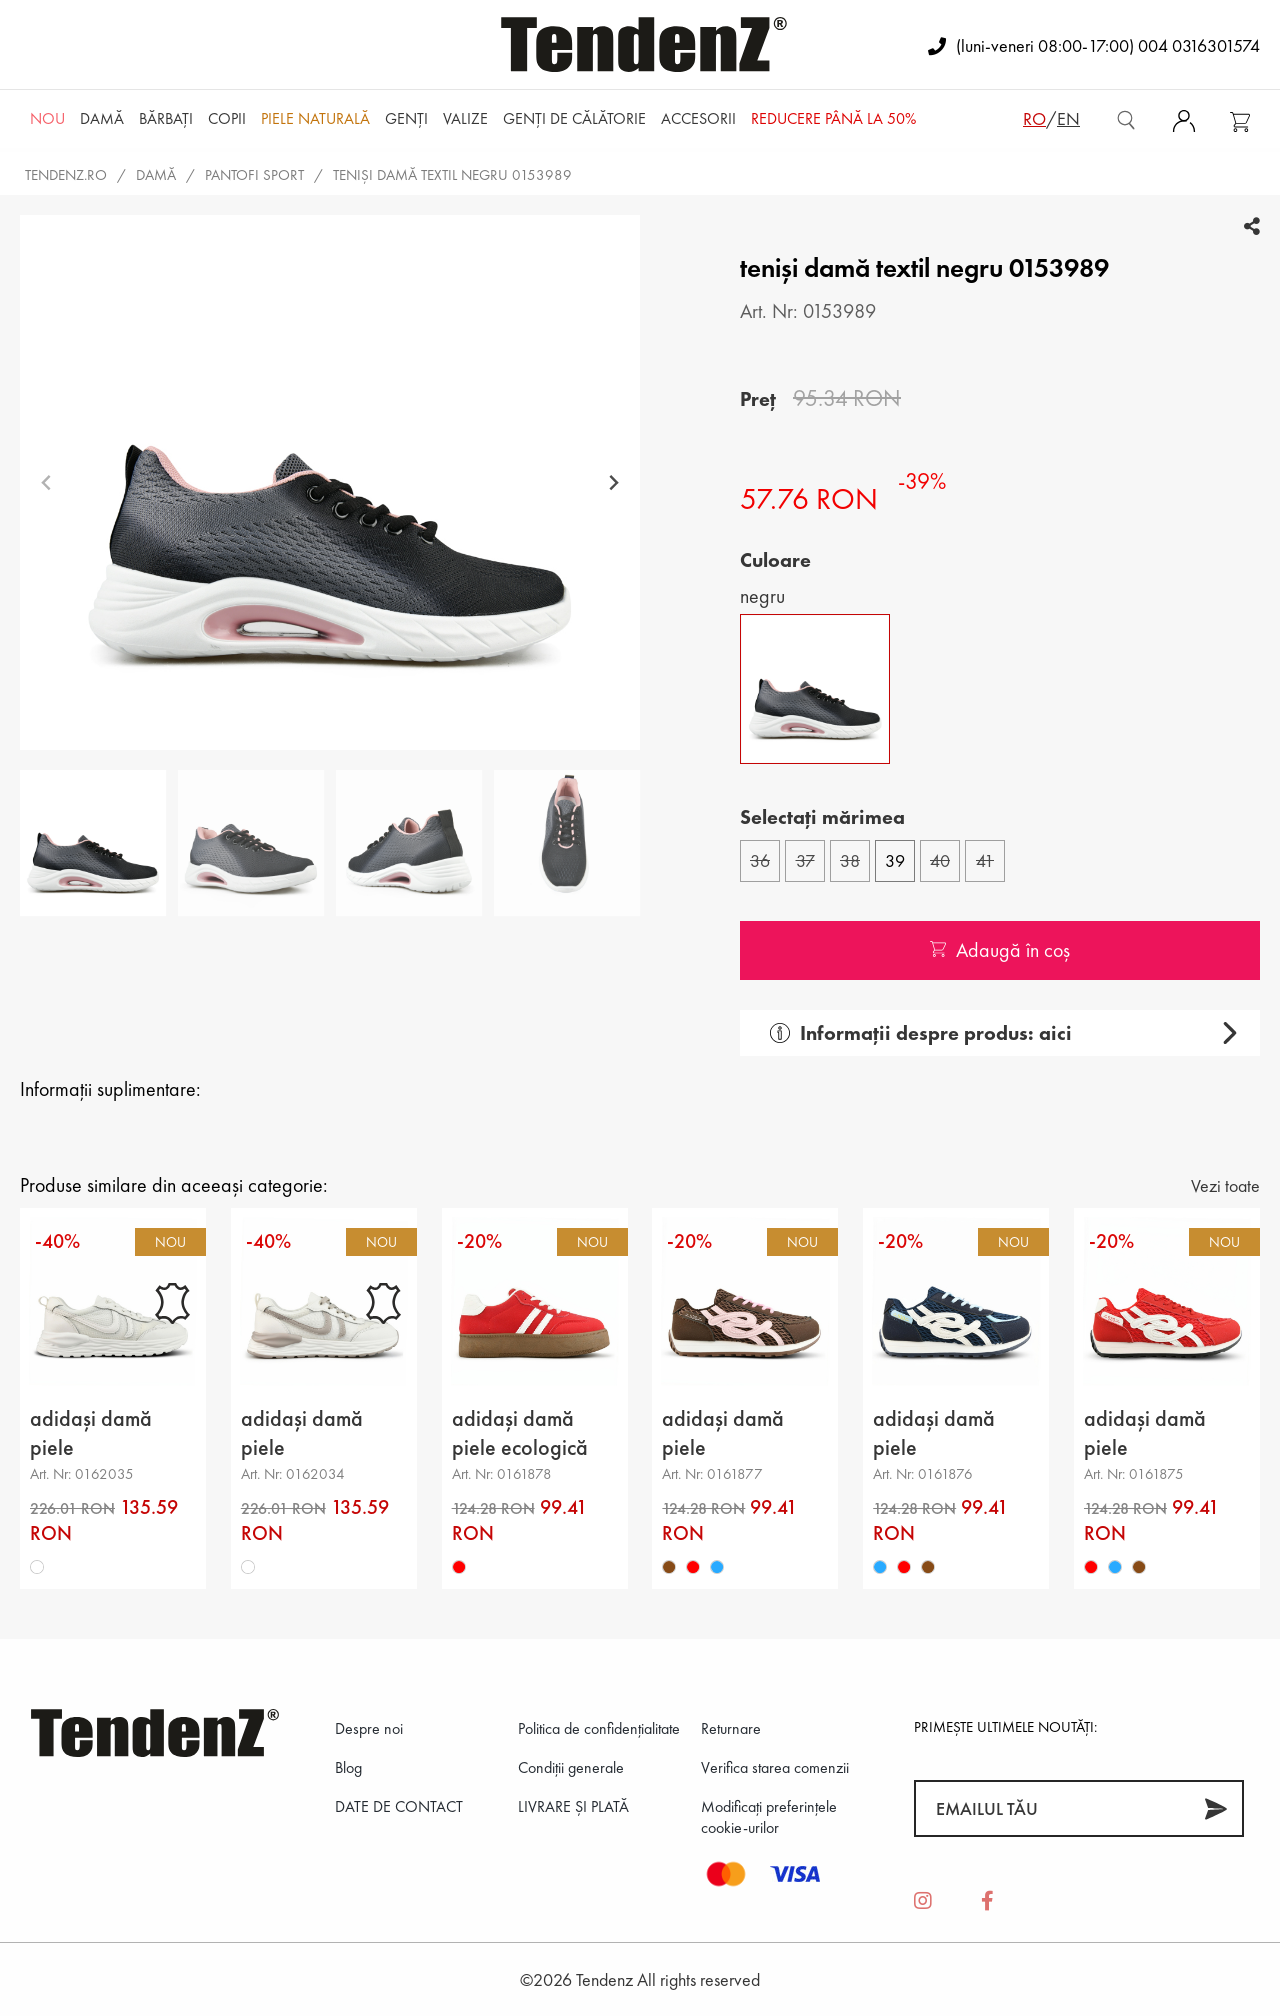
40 (940, 860)
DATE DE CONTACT (399, 1806)
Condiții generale (571, 1767)
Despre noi (369, 1728)
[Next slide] (613, 482)
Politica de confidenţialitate (599, 1728)
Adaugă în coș (1000, 950)
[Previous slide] (46, 482)
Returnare (731, 1728)
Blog (348, 1767)
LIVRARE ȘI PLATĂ (573, 1806)
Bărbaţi (166, 118)
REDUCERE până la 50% (833, 118)
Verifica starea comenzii (775, 1767)
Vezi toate (1225, 1185)
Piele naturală (315, 118)
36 (760, 860)
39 (895, 860)
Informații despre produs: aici (921, 1033)
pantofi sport (254, 175)
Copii (227, 118)
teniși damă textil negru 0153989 (452, 175)
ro (1034, 118)
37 (805, 860)
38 (850, 860)
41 (985, 860)
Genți (406, 118)
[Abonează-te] (1215, 1808)
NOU (47, 118)
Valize (465, 118)
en (1068, 118)
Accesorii (698, 118)
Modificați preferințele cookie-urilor (769, 1817)
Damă (102, 118)
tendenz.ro (66, 175)
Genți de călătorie (574, 118)
